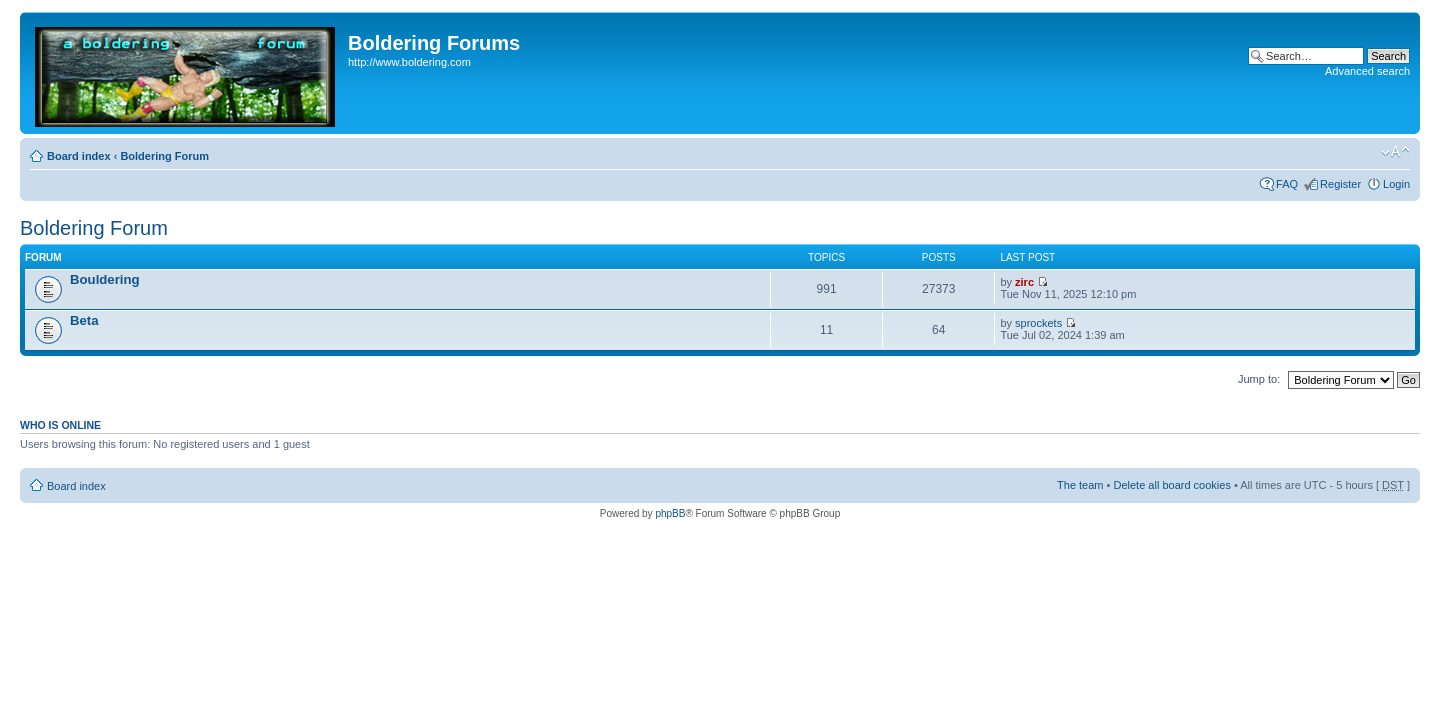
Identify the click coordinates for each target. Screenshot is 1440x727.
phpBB (670, 513)
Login (1396, 184)
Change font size (1395, 152)
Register (1340, 184)
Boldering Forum (164, 156)
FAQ (1287, 184)
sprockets (1038, 323)
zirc (1024, 282)
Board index (79, 156)
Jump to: (1259, 379)
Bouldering (105, 279)
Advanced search (1367, 71)
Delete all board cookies (1171, 485)
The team (1080, 485)
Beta (84, 320)
